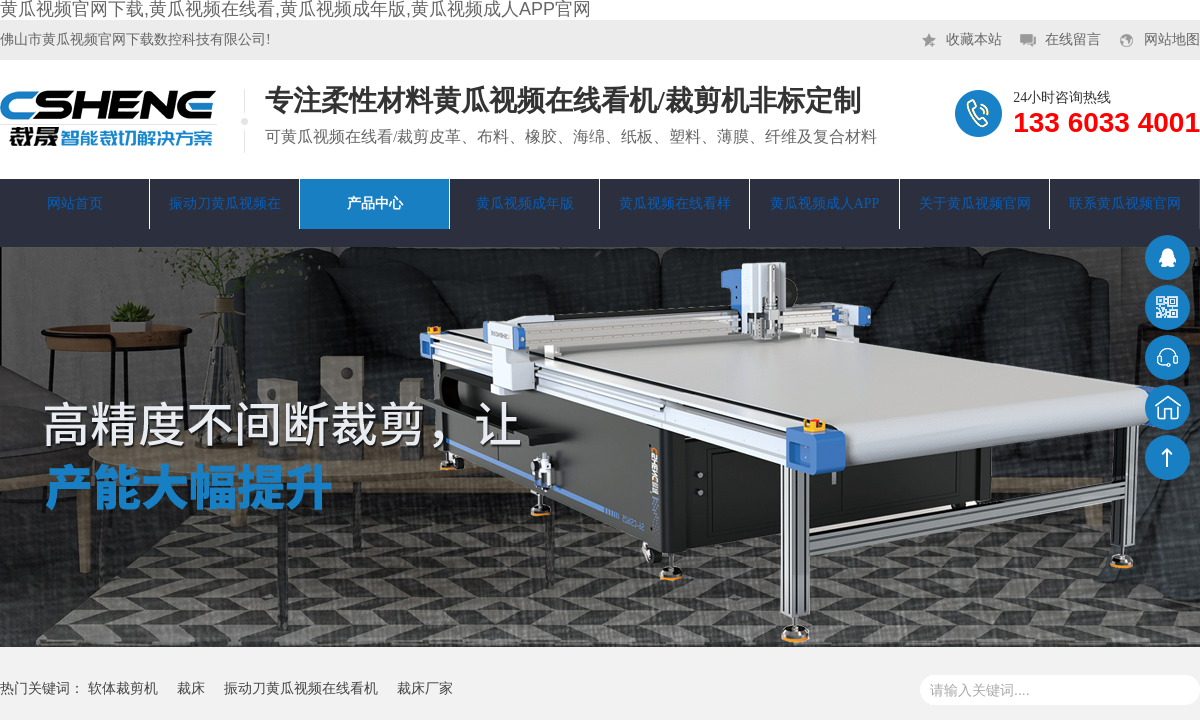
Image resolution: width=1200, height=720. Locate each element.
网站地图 (1172, 39)
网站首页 (75, 203)
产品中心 (375, 203)
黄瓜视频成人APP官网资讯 (825, 212)
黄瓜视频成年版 (525, 203)
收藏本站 (974, 39)
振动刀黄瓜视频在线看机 (225, 212)
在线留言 (1073, 39)
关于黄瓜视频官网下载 (975, 212)
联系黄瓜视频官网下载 (1125, 212)
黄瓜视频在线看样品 (675, 212)
